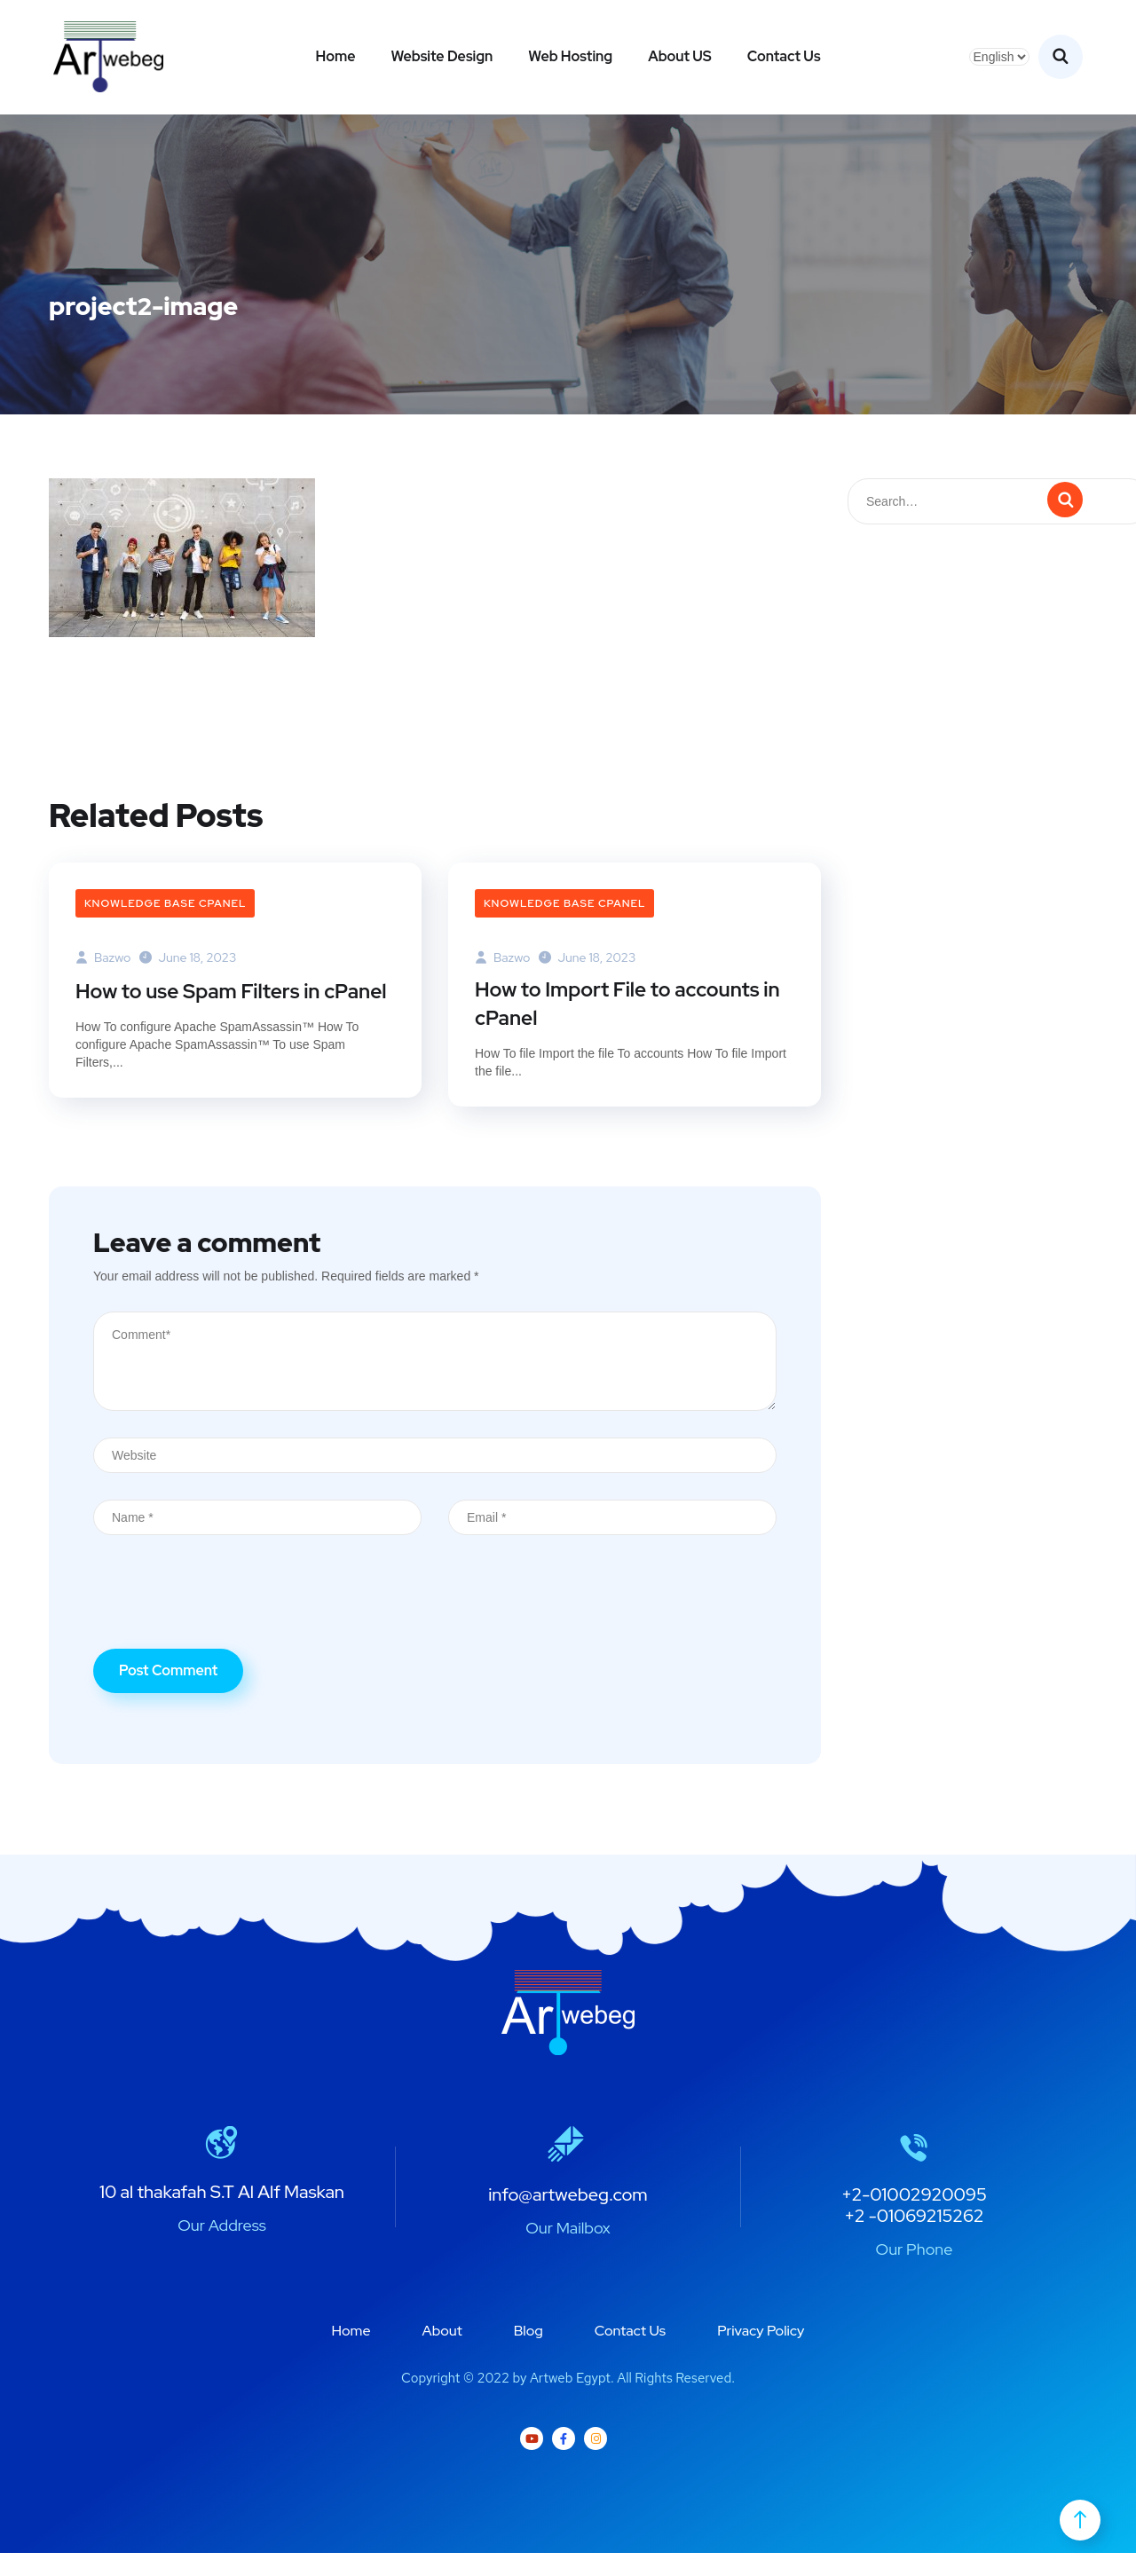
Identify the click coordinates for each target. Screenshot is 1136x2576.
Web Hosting (570, 56)
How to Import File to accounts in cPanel (626, 1006)
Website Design (441, 56)
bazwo (102, 957)
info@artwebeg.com (568, 2217)
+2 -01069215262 (913, 2238)
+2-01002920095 (914, 2217)
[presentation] (228, 1628)
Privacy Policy (760, 2353)
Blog (528, 2353)
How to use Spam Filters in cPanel (205, 1006)
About (442, 2353)
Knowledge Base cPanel (165, 903)
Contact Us (784, 56)
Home (335, 56)
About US (680, 56)
